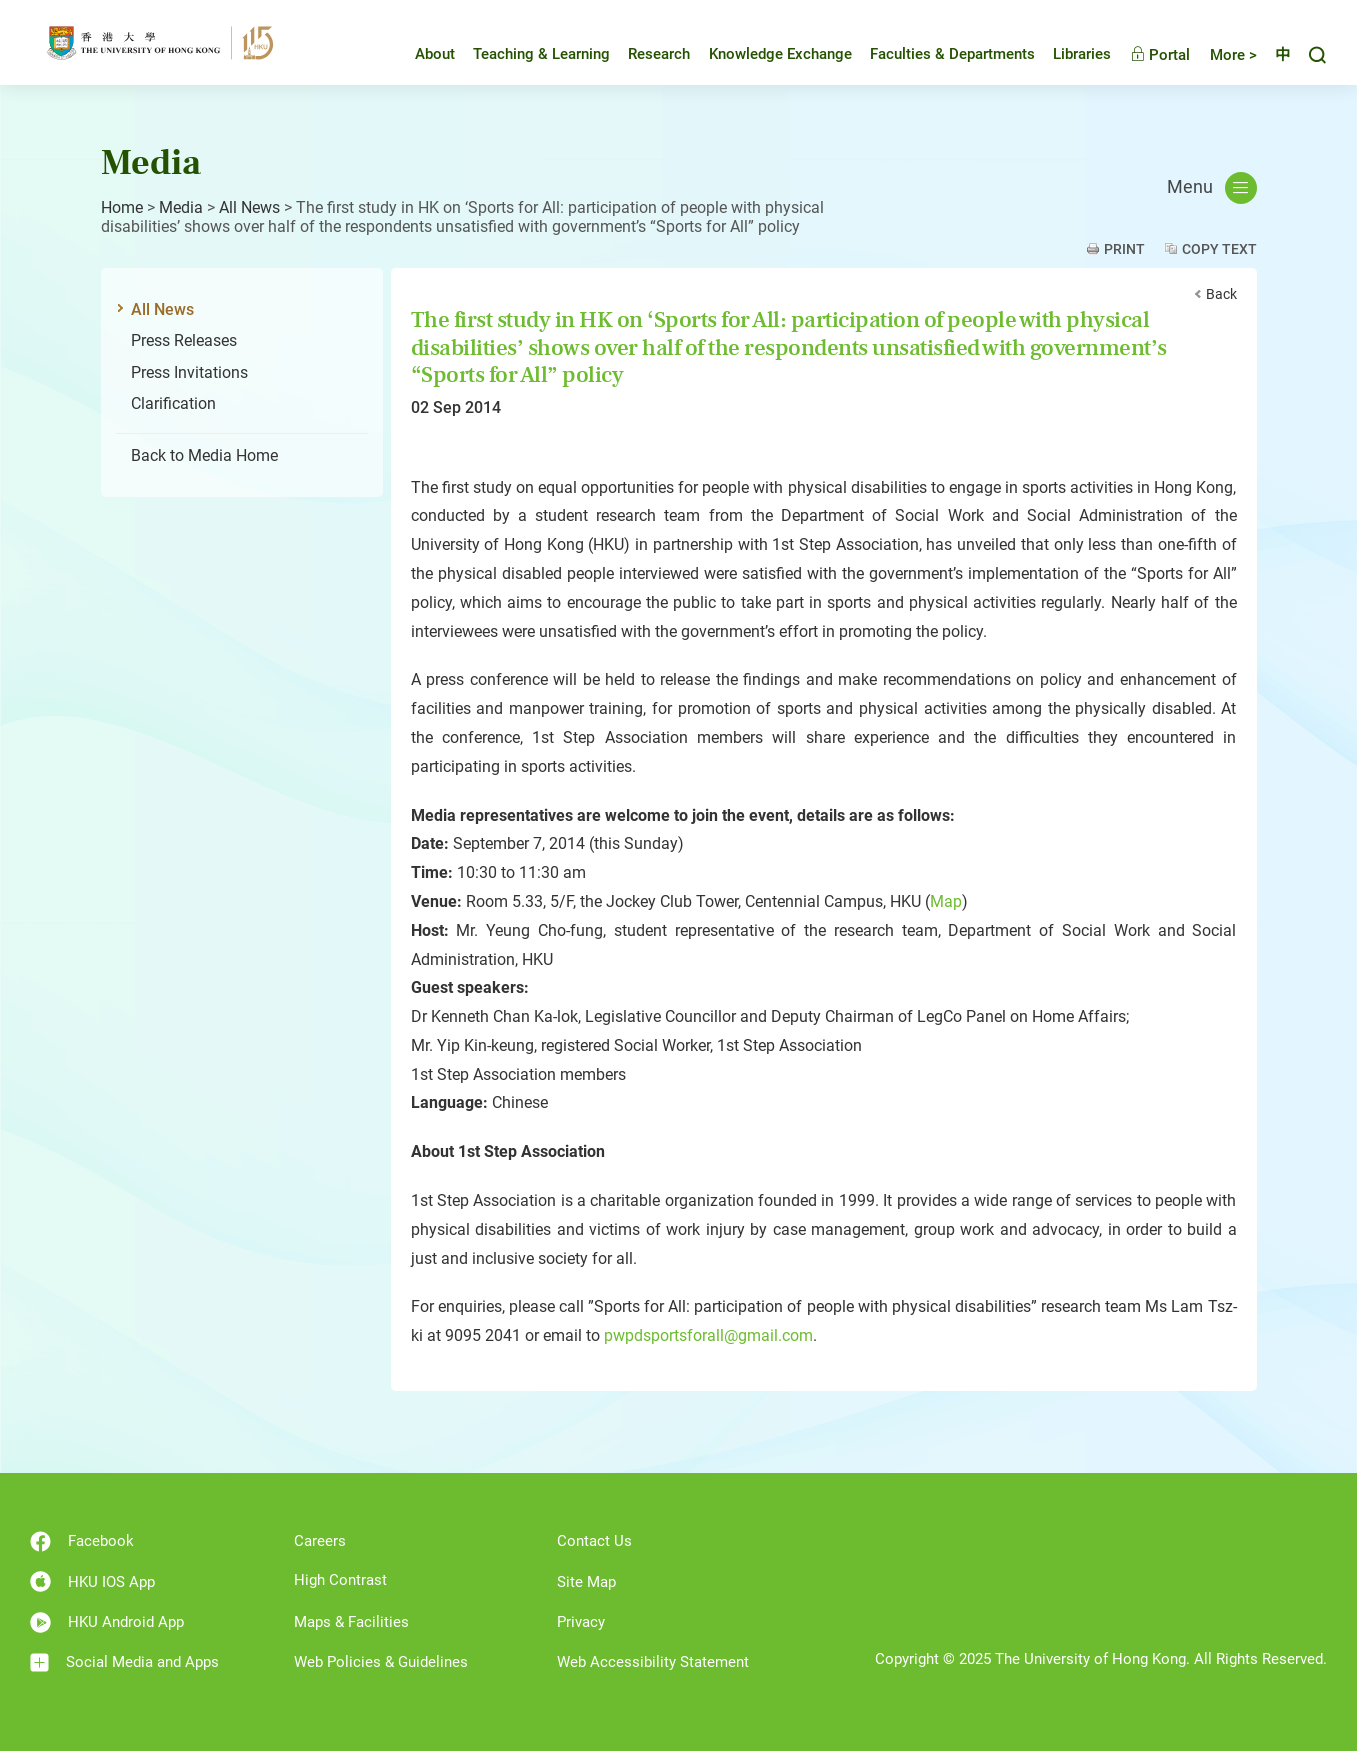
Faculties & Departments (937, 54)
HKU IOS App (92, 1581)
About (420, 54)
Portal (1145, 55)
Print (1124, 249)
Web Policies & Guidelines (381, 1662)
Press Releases (184, 340)
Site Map (586, 1582)
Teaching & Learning (526, 54)
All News (249, 207)
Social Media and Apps (124, 1662)
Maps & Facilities (351, 1622)
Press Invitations (189, 372)
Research (644, 54)
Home (122, 207)
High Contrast (340, 1580)
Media (181, 207)
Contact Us (594, 1541)
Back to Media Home (204, 455)
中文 (1275, 55)
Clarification (173, 403)
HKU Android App (107, 1622)
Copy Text (1219, 249)
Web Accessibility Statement (653, 1662)
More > (1218, 55)
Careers (320, 1541)
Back (1221, 294)
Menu (1212, 188)
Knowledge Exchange (765, 54)
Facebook (82, 1541)
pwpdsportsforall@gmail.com (708, 1335)
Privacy (581, 1622)
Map (946, 901)
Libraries (1067, 54)
